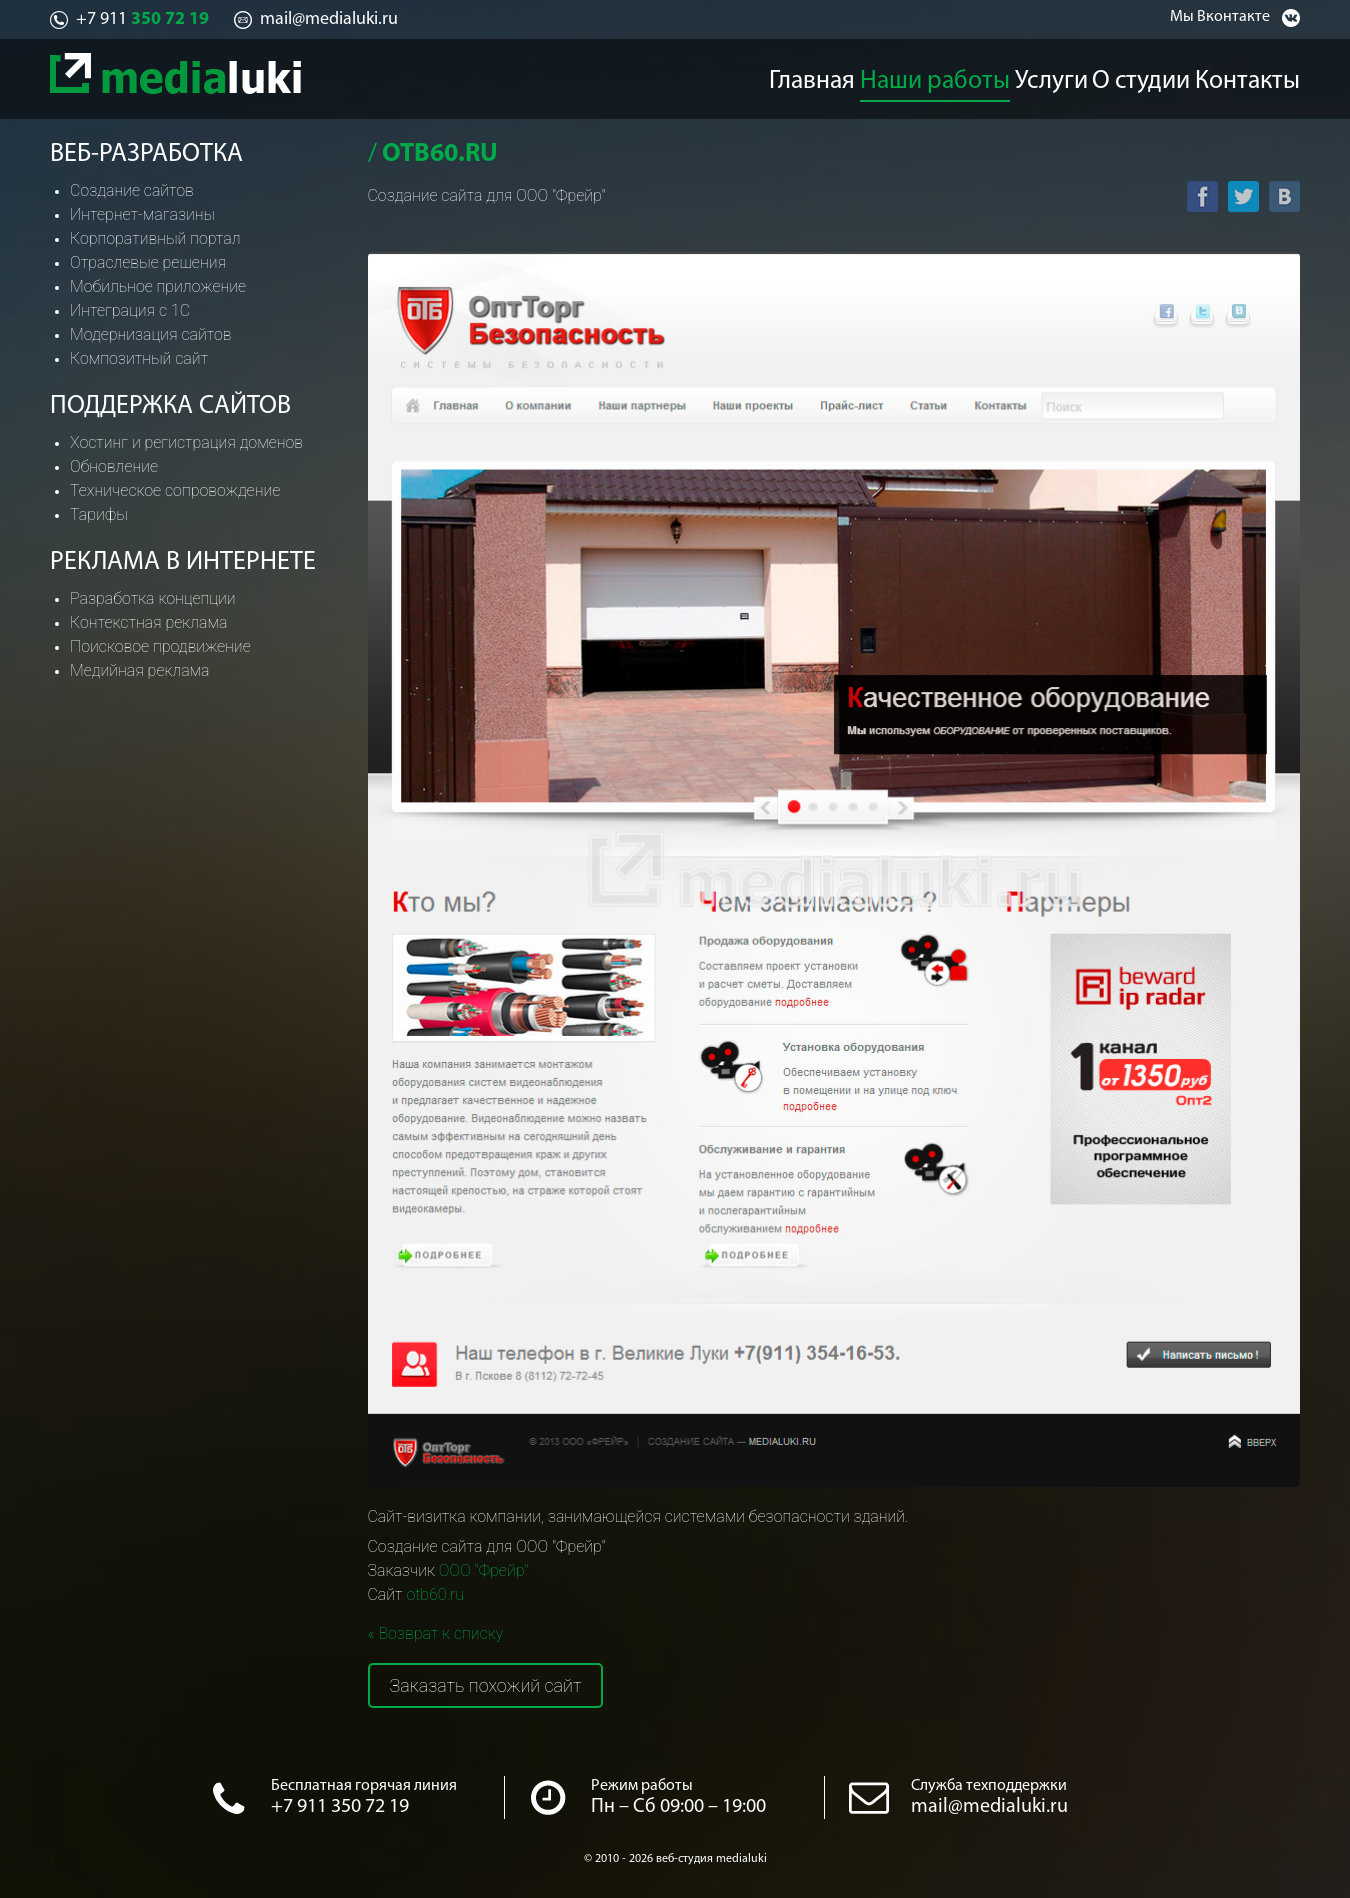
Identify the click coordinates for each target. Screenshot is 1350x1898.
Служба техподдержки (989, 1786)
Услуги (1050, 76)
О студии (1153, 76)
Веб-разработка (146, 154)
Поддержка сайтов (170, 406)
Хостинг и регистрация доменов (186, 442)
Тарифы (99, 514)
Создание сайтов (132, 190)
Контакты (1266, 76)
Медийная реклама (140, 670)
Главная (809, 76)
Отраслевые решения (148, 262)
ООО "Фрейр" (483, 1570)
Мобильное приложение (158, 286)
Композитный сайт (139, 358)
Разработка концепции (153, 598)
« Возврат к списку (436, 1633)
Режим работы (642, 1786)
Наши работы (933, 76)
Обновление (114, 466)
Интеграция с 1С (130, 310)
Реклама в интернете (183, 562)
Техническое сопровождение (175, 490)
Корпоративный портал (155, 238)
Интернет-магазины (142, 214)
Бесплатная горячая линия (364, 1786)
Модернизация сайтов (151, 334)
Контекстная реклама (148, 622)
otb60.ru (435, 1594)
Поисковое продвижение (160, 646)
